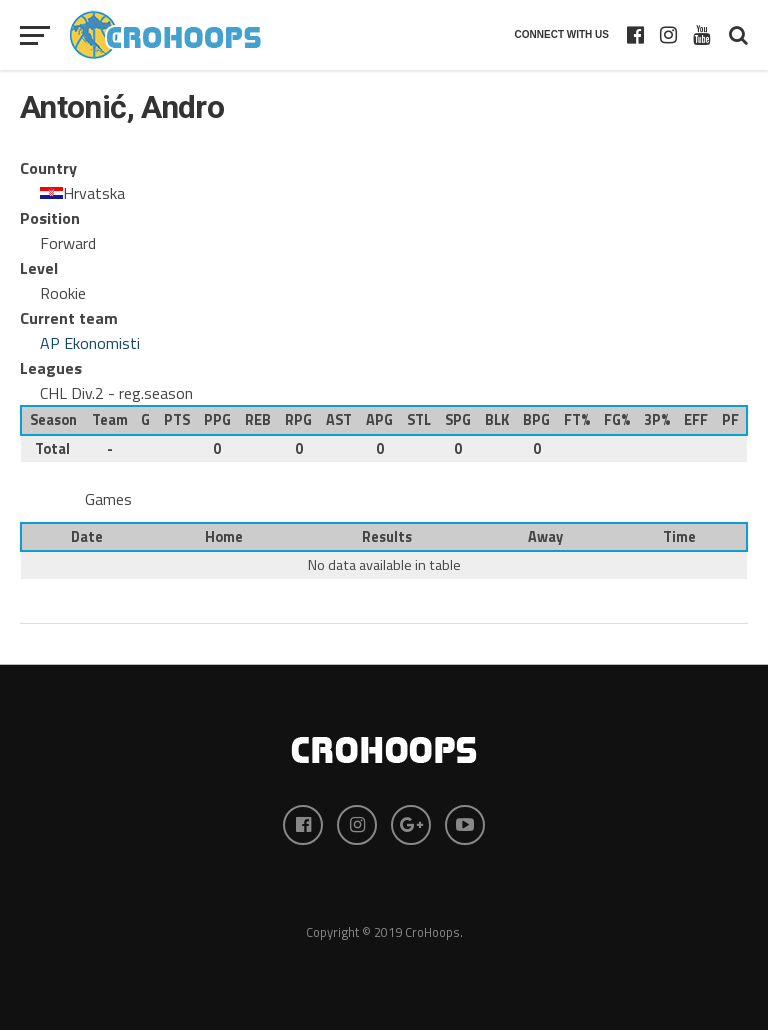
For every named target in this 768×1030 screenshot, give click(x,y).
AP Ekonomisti (90, 343)
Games (108, 499)
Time (679, 537)
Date (87, 537)
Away (545, 537)
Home (224, 537)
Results (387, 537)
